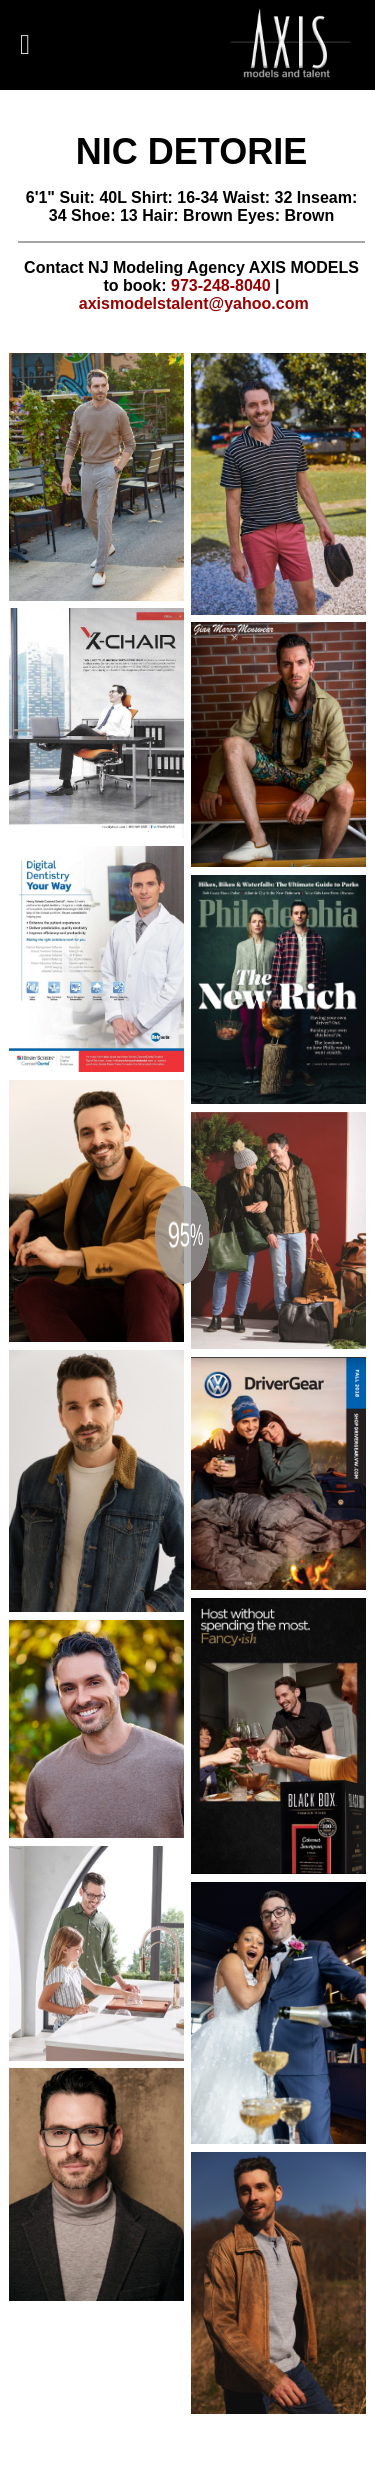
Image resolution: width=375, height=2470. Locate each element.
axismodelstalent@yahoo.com (194, 303)
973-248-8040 (221, 285)
